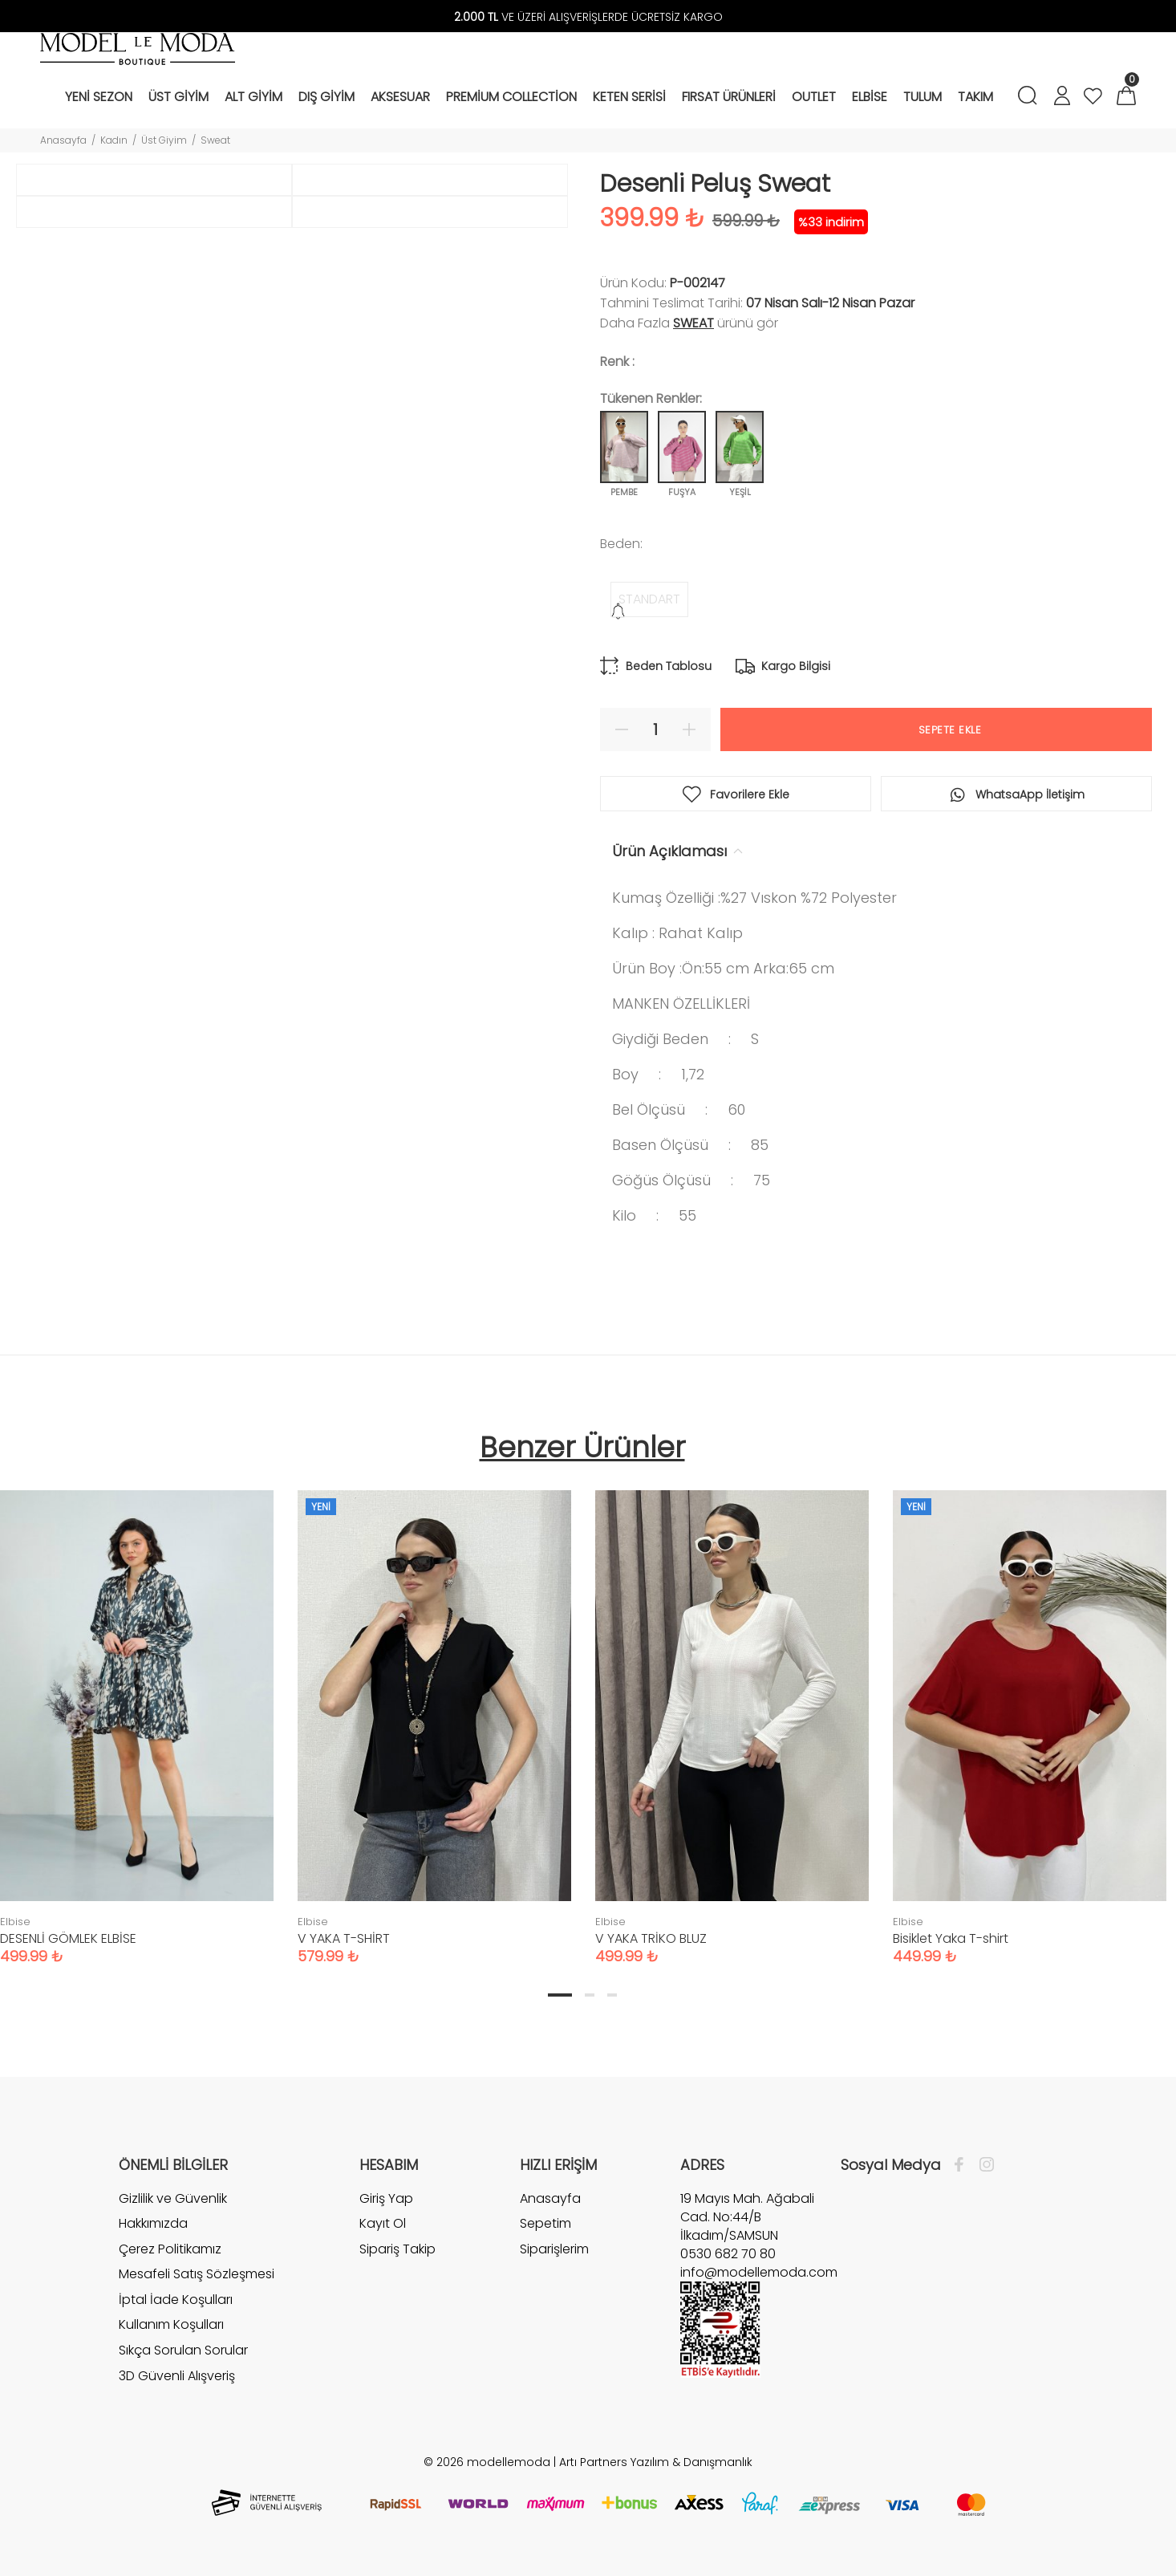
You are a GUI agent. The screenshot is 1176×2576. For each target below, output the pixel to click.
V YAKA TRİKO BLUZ (651, 1938)
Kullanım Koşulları (171, 2324)
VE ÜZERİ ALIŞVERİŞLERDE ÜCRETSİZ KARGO (588, 17)
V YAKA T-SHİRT (344, 1938)
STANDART (649, 599)
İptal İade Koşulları (176, 2299)
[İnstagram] (982, 2165)
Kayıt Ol (382, 2223)
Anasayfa (63, 140)
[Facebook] (963, 2165)
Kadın (114, 140)
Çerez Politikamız (170, 2249)
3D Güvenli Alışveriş (177, 2376)
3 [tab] (612, 1995)
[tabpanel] (434, 1711)
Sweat (215, 140)
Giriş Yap (386, 2199)
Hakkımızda (153, 2223)
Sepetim (545, 2223)
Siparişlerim (554, 2249)
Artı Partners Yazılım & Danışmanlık (655, 2462)
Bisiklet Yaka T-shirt (950, 1938)
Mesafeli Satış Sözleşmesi (196, 2274)
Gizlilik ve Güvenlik (173, 2199)
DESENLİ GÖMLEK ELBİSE (68, 1938)
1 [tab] (560, 1995)
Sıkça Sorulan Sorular (183, 2350)
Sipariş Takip (397, 2249)
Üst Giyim (164, 140)
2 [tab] (589, 1995)
